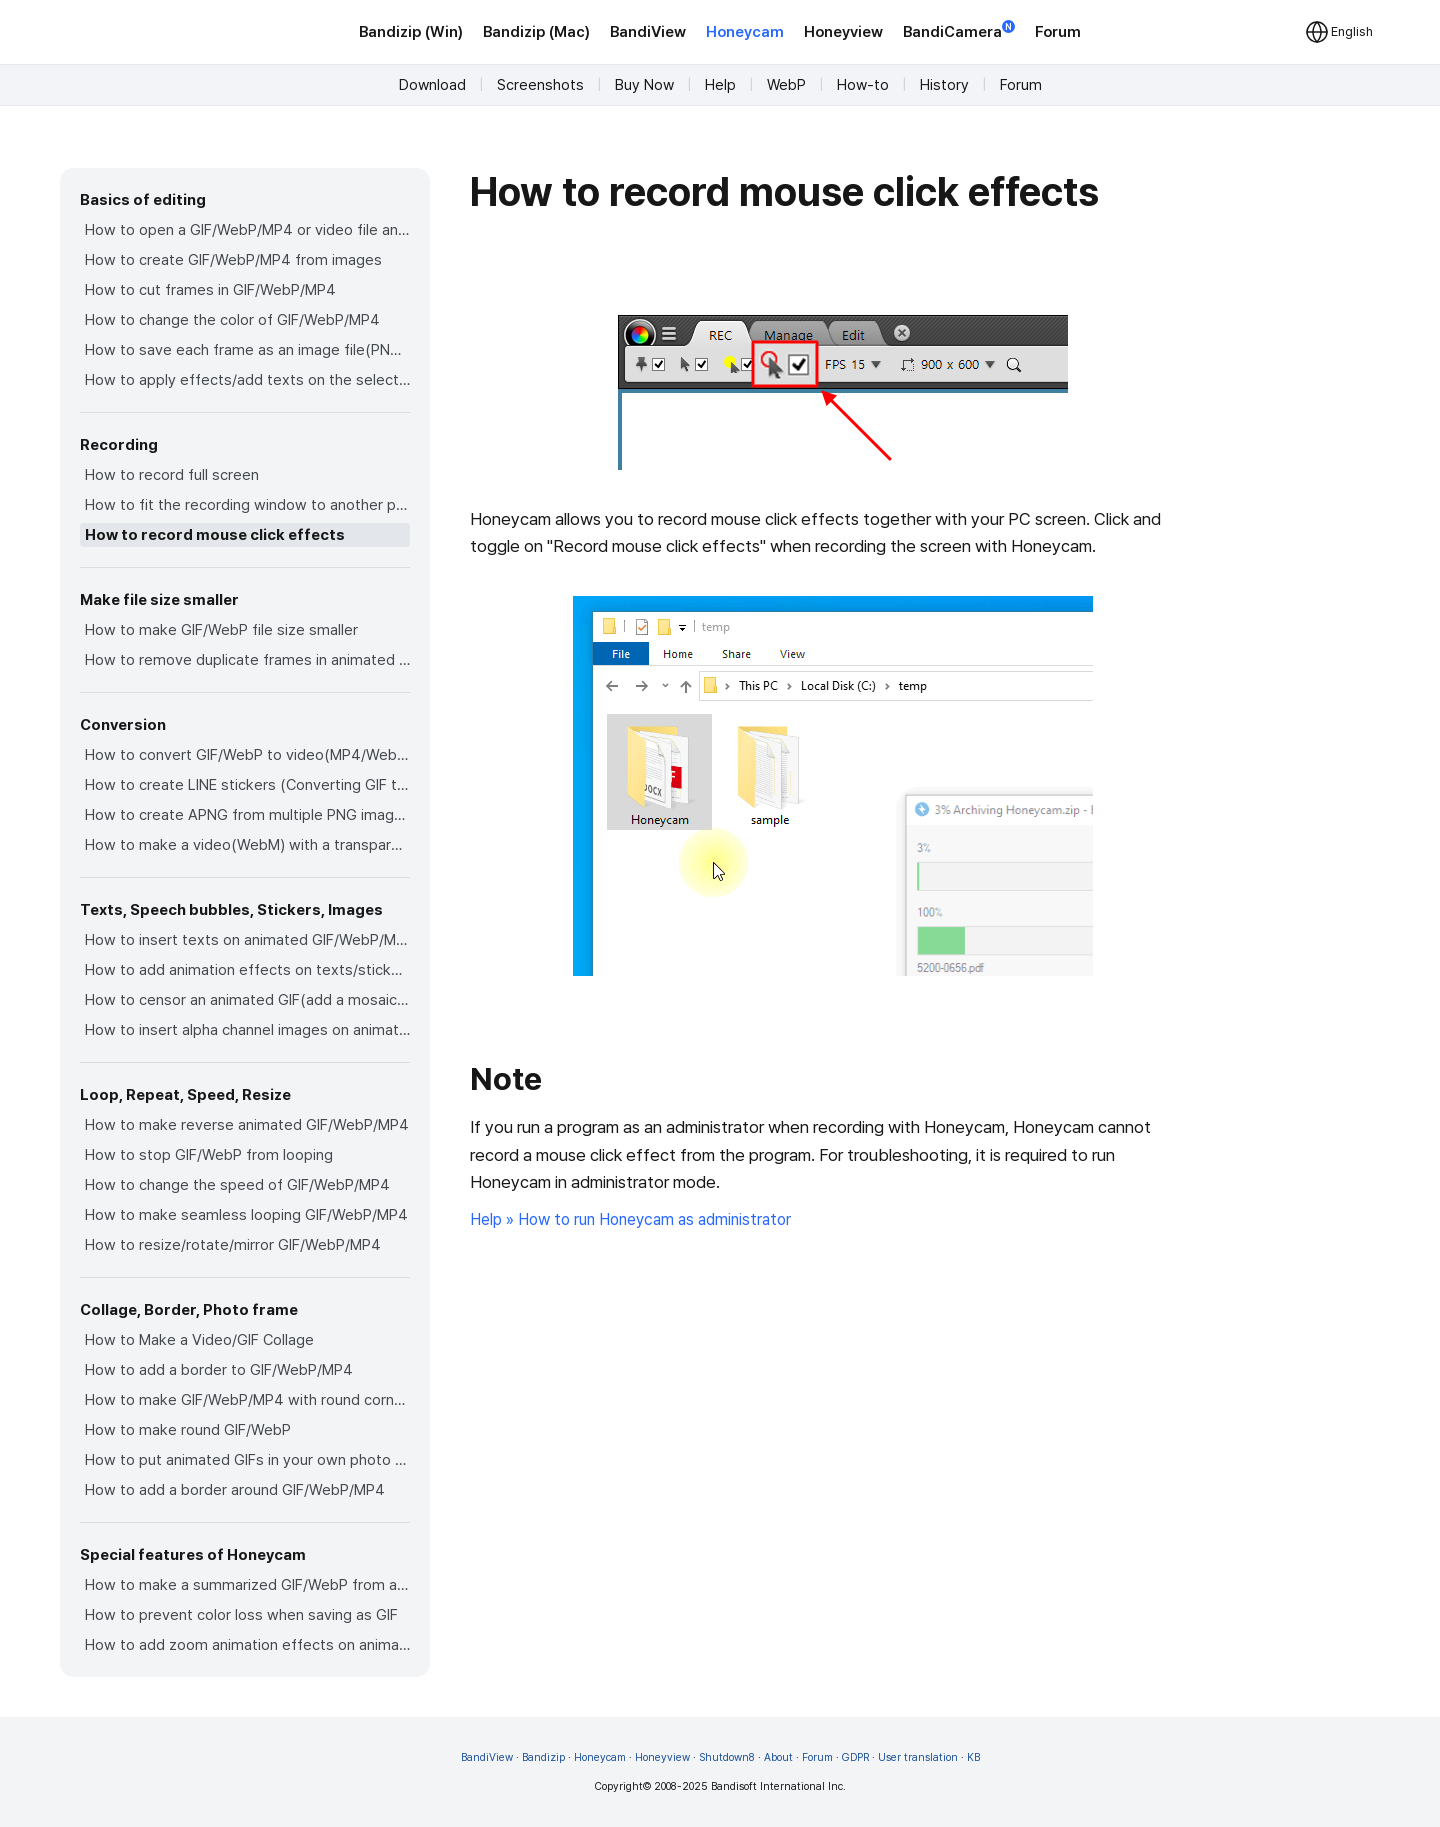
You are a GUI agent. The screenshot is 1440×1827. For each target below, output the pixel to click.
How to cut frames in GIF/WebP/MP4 (210, 290)
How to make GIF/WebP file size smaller (221, 630)
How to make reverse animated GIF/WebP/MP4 (247, 1125)
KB (973, 1757)
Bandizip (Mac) (536, 32)
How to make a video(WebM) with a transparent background (247, 845)
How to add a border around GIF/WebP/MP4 (235, 1490)
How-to (863, 85)
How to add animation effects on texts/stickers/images (247, 970)
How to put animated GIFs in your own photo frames (247, 1460)
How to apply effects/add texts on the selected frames (247, 380)
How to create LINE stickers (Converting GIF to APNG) (247, 785)
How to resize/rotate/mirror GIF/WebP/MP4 (233, 1245)
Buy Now (644, 85)
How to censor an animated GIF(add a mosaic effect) (247, 1000)
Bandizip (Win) (411, 32)
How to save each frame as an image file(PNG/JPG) (247, 350)
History (944, 85)
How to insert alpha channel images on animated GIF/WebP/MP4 (247, 1030)
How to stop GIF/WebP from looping (209, 1155)
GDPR (855, 1757)
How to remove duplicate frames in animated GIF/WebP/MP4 (247, 660)
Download (432, 85)
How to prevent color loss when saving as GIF (241, 1615)
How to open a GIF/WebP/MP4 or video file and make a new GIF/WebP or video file (247, 230)
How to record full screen (172, 475)
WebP (786, 85)
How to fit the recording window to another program (247, 505)
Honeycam (745, 32)
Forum (1058, 32)
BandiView (648, 32)
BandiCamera (959, 30)
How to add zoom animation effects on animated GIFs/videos (247, 1645)
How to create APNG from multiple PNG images (247, 815)
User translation (918, 1757)
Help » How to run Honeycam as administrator (630, 1219)
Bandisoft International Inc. (778, 1786)
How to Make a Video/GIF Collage (199, 1340)
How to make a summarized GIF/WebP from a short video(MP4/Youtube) (247, 1585)
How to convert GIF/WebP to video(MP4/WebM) (247, 755)
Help (720, 85)
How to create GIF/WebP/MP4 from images (233, 260)
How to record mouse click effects (215, 535)
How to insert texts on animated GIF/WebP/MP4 (247, 940)
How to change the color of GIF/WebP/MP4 (232, 320)
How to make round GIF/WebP (188, 1430)
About (778, 1757)
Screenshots (540, 85)
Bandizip (543, 1757)
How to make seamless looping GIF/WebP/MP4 (246, 1215)
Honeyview (843, 32)
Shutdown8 (727, 1757)
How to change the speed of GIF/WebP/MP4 (237, 1185)
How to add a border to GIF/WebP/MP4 (219, 1370)
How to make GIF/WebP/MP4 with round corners (247, 1400)
